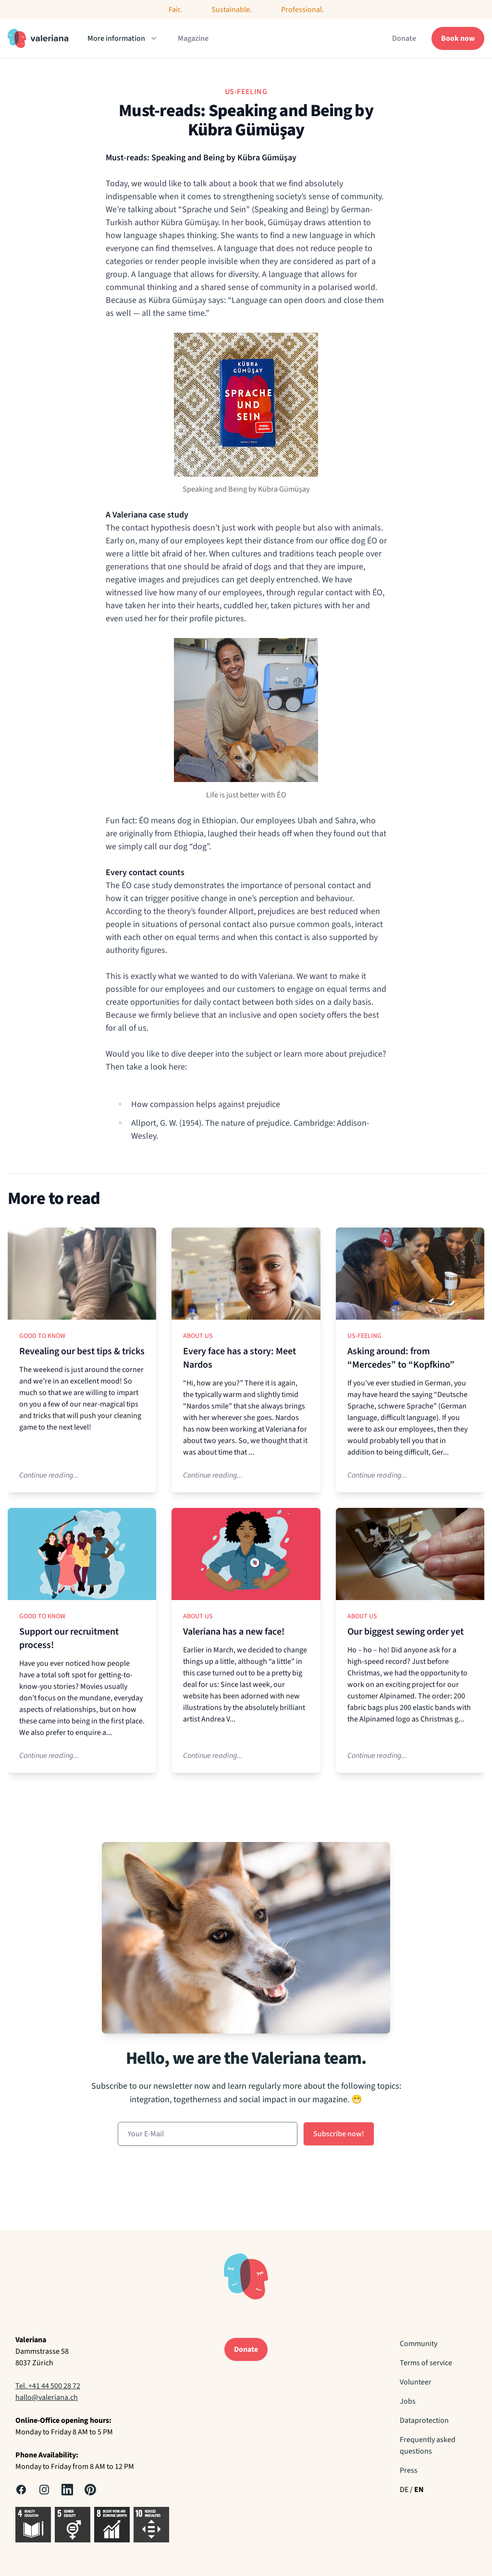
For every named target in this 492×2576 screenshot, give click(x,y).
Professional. (302, 9)
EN (419, 2489)
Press (409, 2470)
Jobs (408, 2401)
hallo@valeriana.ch (46, 2397)
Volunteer (415, 2382)
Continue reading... (49, 1475)
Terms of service (426, 2363)
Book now (458, 38)
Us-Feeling (364, 1336)
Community (418, 2343)
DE (404, 2489)
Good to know (42, 1336)
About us (198, 1336)
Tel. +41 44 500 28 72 (47, 2386)
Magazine (193, 38)
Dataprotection (424, 2420)
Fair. (175, 9)
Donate (404, 38)
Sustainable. (231, 9)
